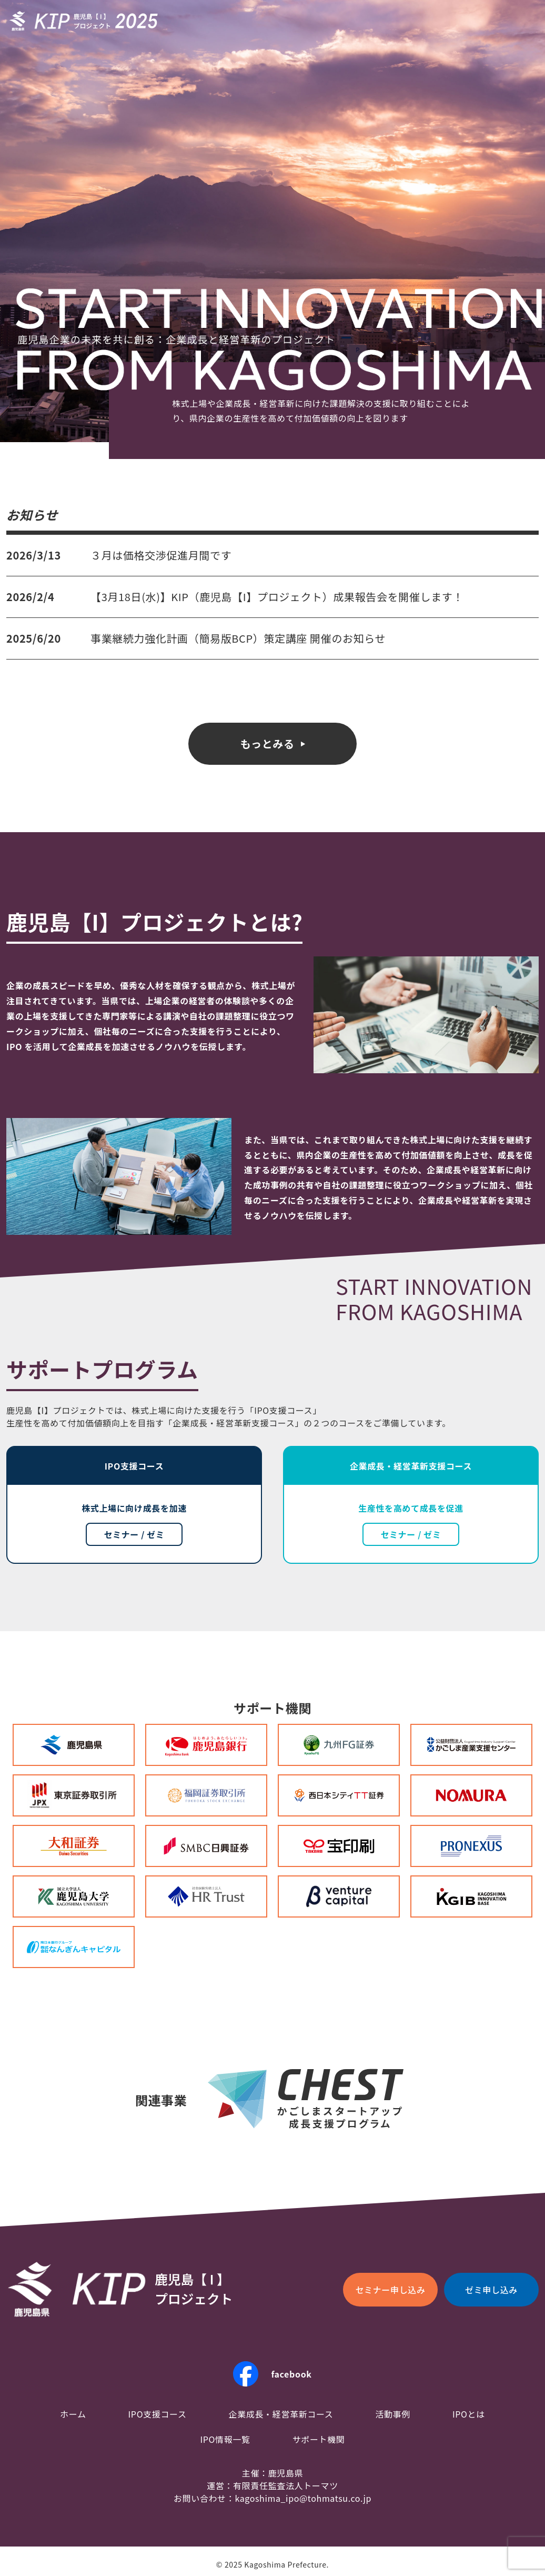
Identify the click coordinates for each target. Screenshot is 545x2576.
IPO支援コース (157, 2414)
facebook (291, 2374)
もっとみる (267, 743)
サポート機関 (318, 2439)
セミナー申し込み (390, 2289)
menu (526, 21)
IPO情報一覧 (225, 2439)
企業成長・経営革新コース (281, 2414)
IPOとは (468, 2414)
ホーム (73, 2414)
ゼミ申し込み (491, 2289)
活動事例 (392, 2414)
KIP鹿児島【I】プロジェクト (83, 21)
